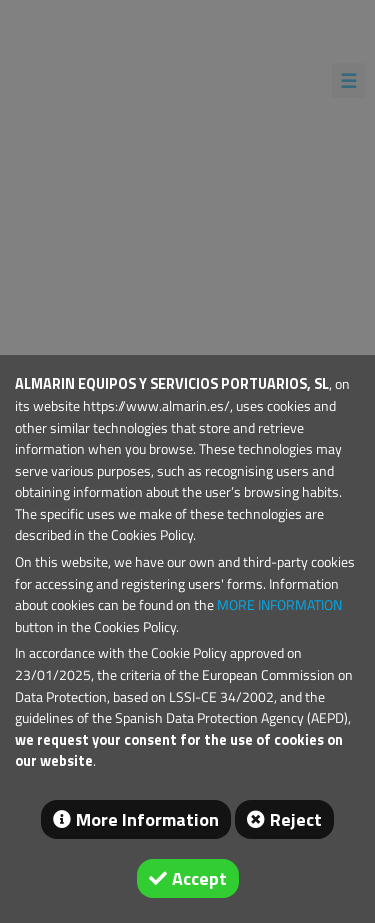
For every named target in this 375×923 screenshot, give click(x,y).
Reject (296, 819)
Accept (199, 878)
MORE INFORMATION (279, 605)
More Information (147, 819)
